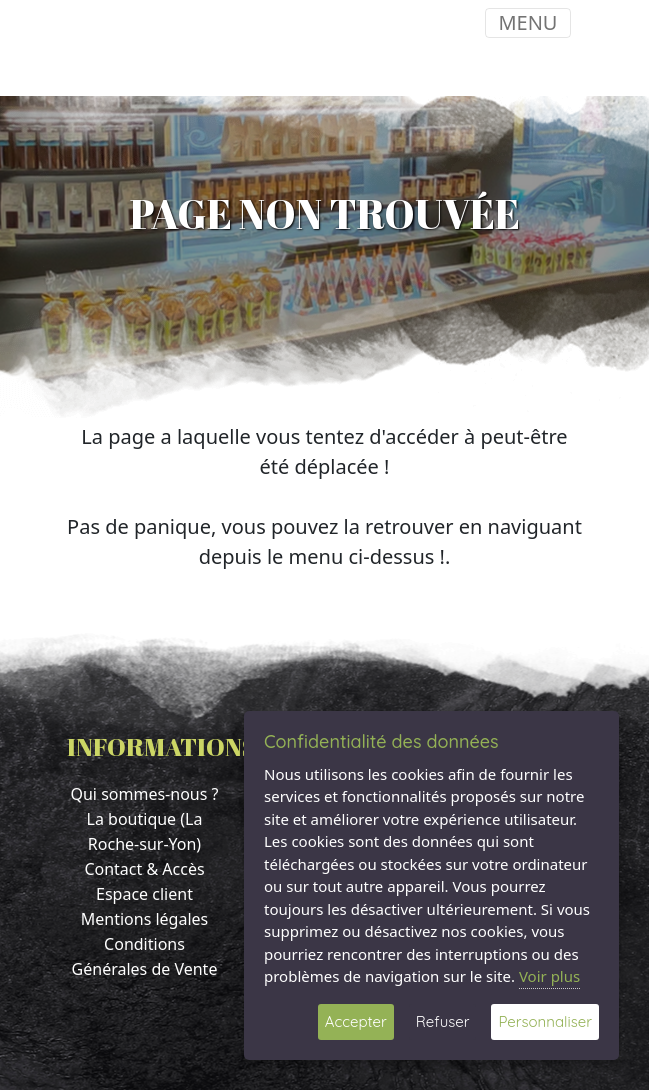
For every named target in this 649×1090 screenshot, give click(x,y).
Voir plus (549, 976)
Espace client (144, 894)
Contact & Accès (144, 869)
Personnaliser (545, 1021)
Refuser (443, 1021)
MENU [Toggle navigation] (527, 22)
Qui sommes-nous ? (144, 794)
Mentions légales (145, 919)
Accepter (356, 1021)
